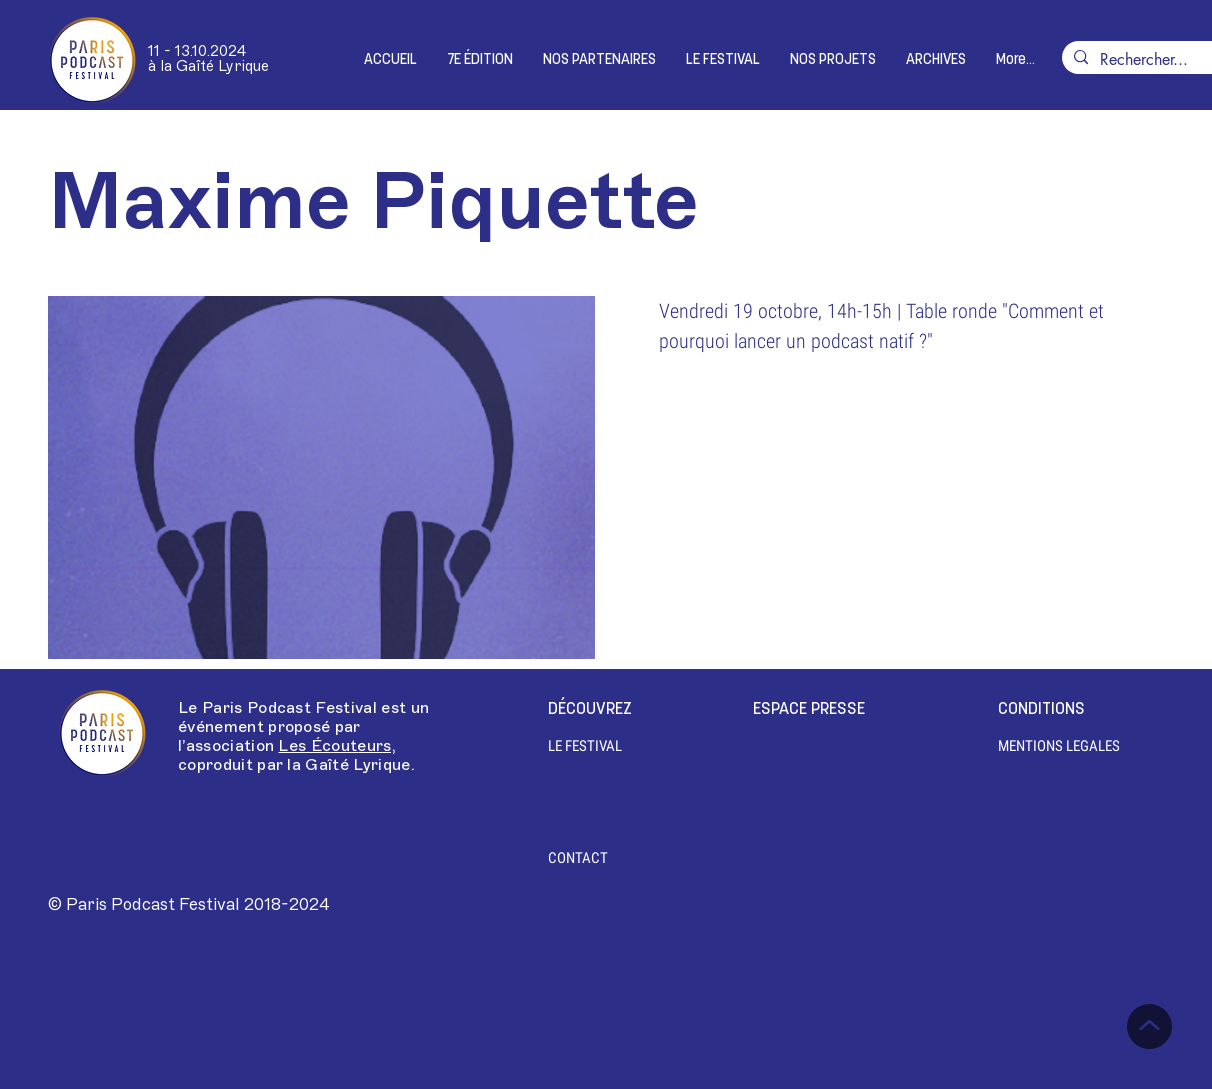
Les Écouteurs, (336, 746)
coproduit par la (241, 765)
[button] (480, 60)
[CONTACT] (578, 858)
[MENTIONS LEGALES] (1059, 746)
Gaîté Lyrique (357, 765)
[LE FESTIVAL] (594, 746)
